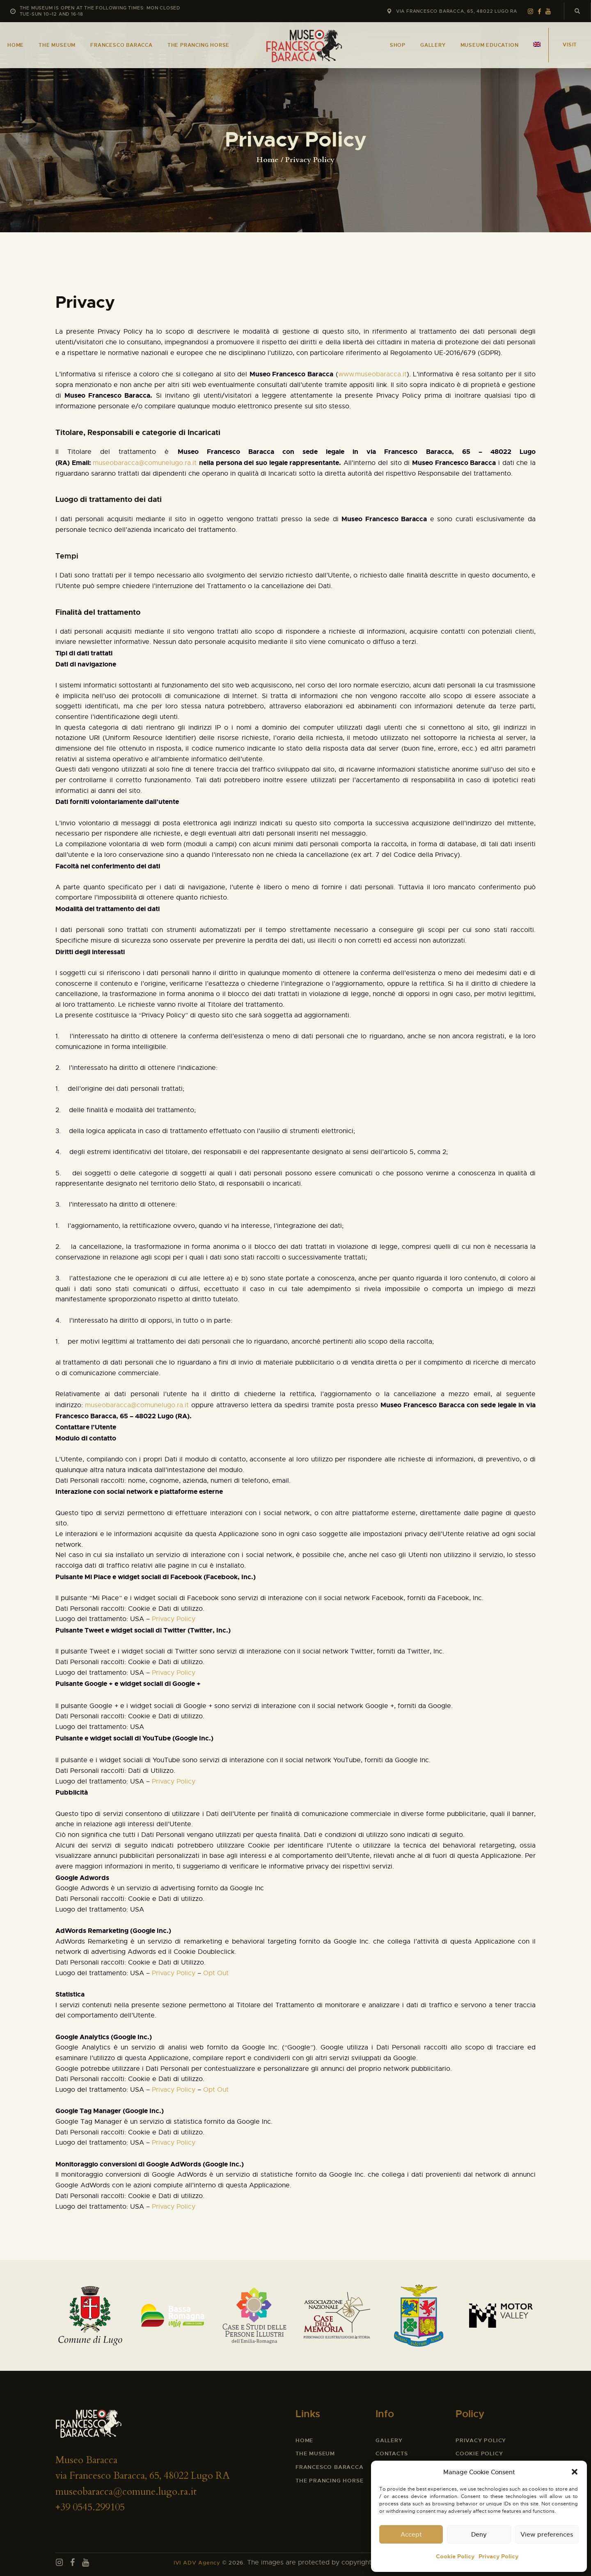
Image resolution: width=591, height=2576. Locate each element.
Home (268, 160)
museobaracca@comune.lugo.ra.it (126, 2491)
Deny (479, 2534)
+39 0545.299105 (90, 2507)
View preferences (546, 2534)
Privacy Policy (498, 2556)
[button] (574, 2472)
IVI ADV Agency (197, 2562)
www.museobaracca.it (372, 374)
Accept (411, 2534)
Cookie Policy (455, 2556)
